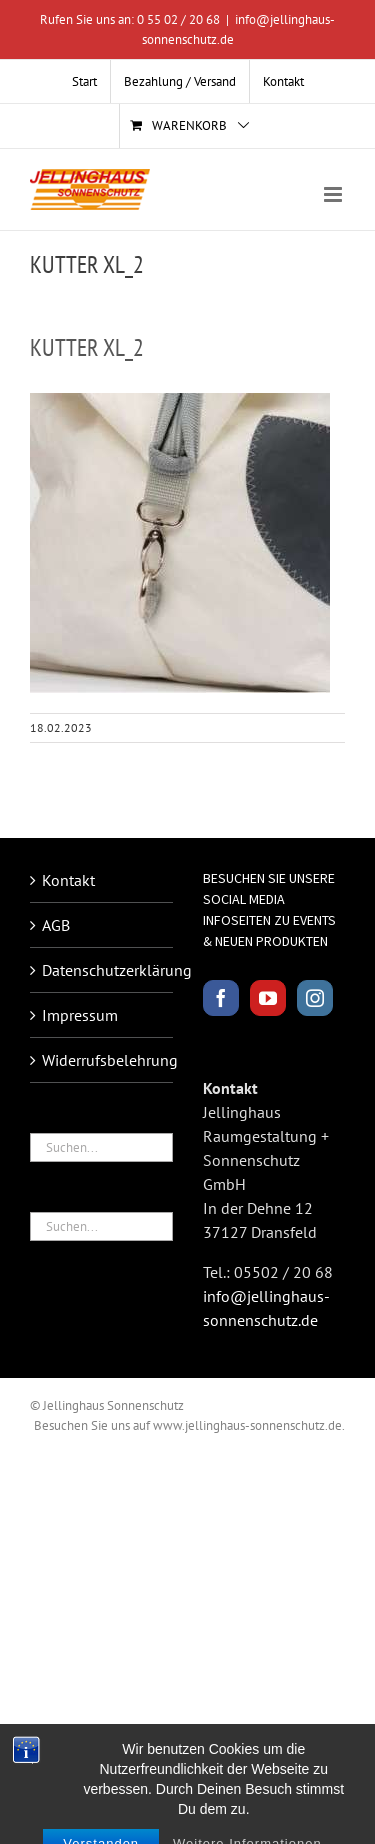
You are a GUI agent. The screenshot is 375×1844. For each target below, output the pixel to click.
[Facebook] (221, 998)
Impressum (80, 1015)
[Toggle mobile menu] (334, 194)
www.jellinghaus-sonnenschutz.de (247, 1425)
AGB (56, 925)
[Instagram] (315, 998)
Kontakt (68, 880)
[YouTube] (268, 998)
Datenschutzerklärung (102, 970)
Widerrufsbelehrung (102, 1060)
